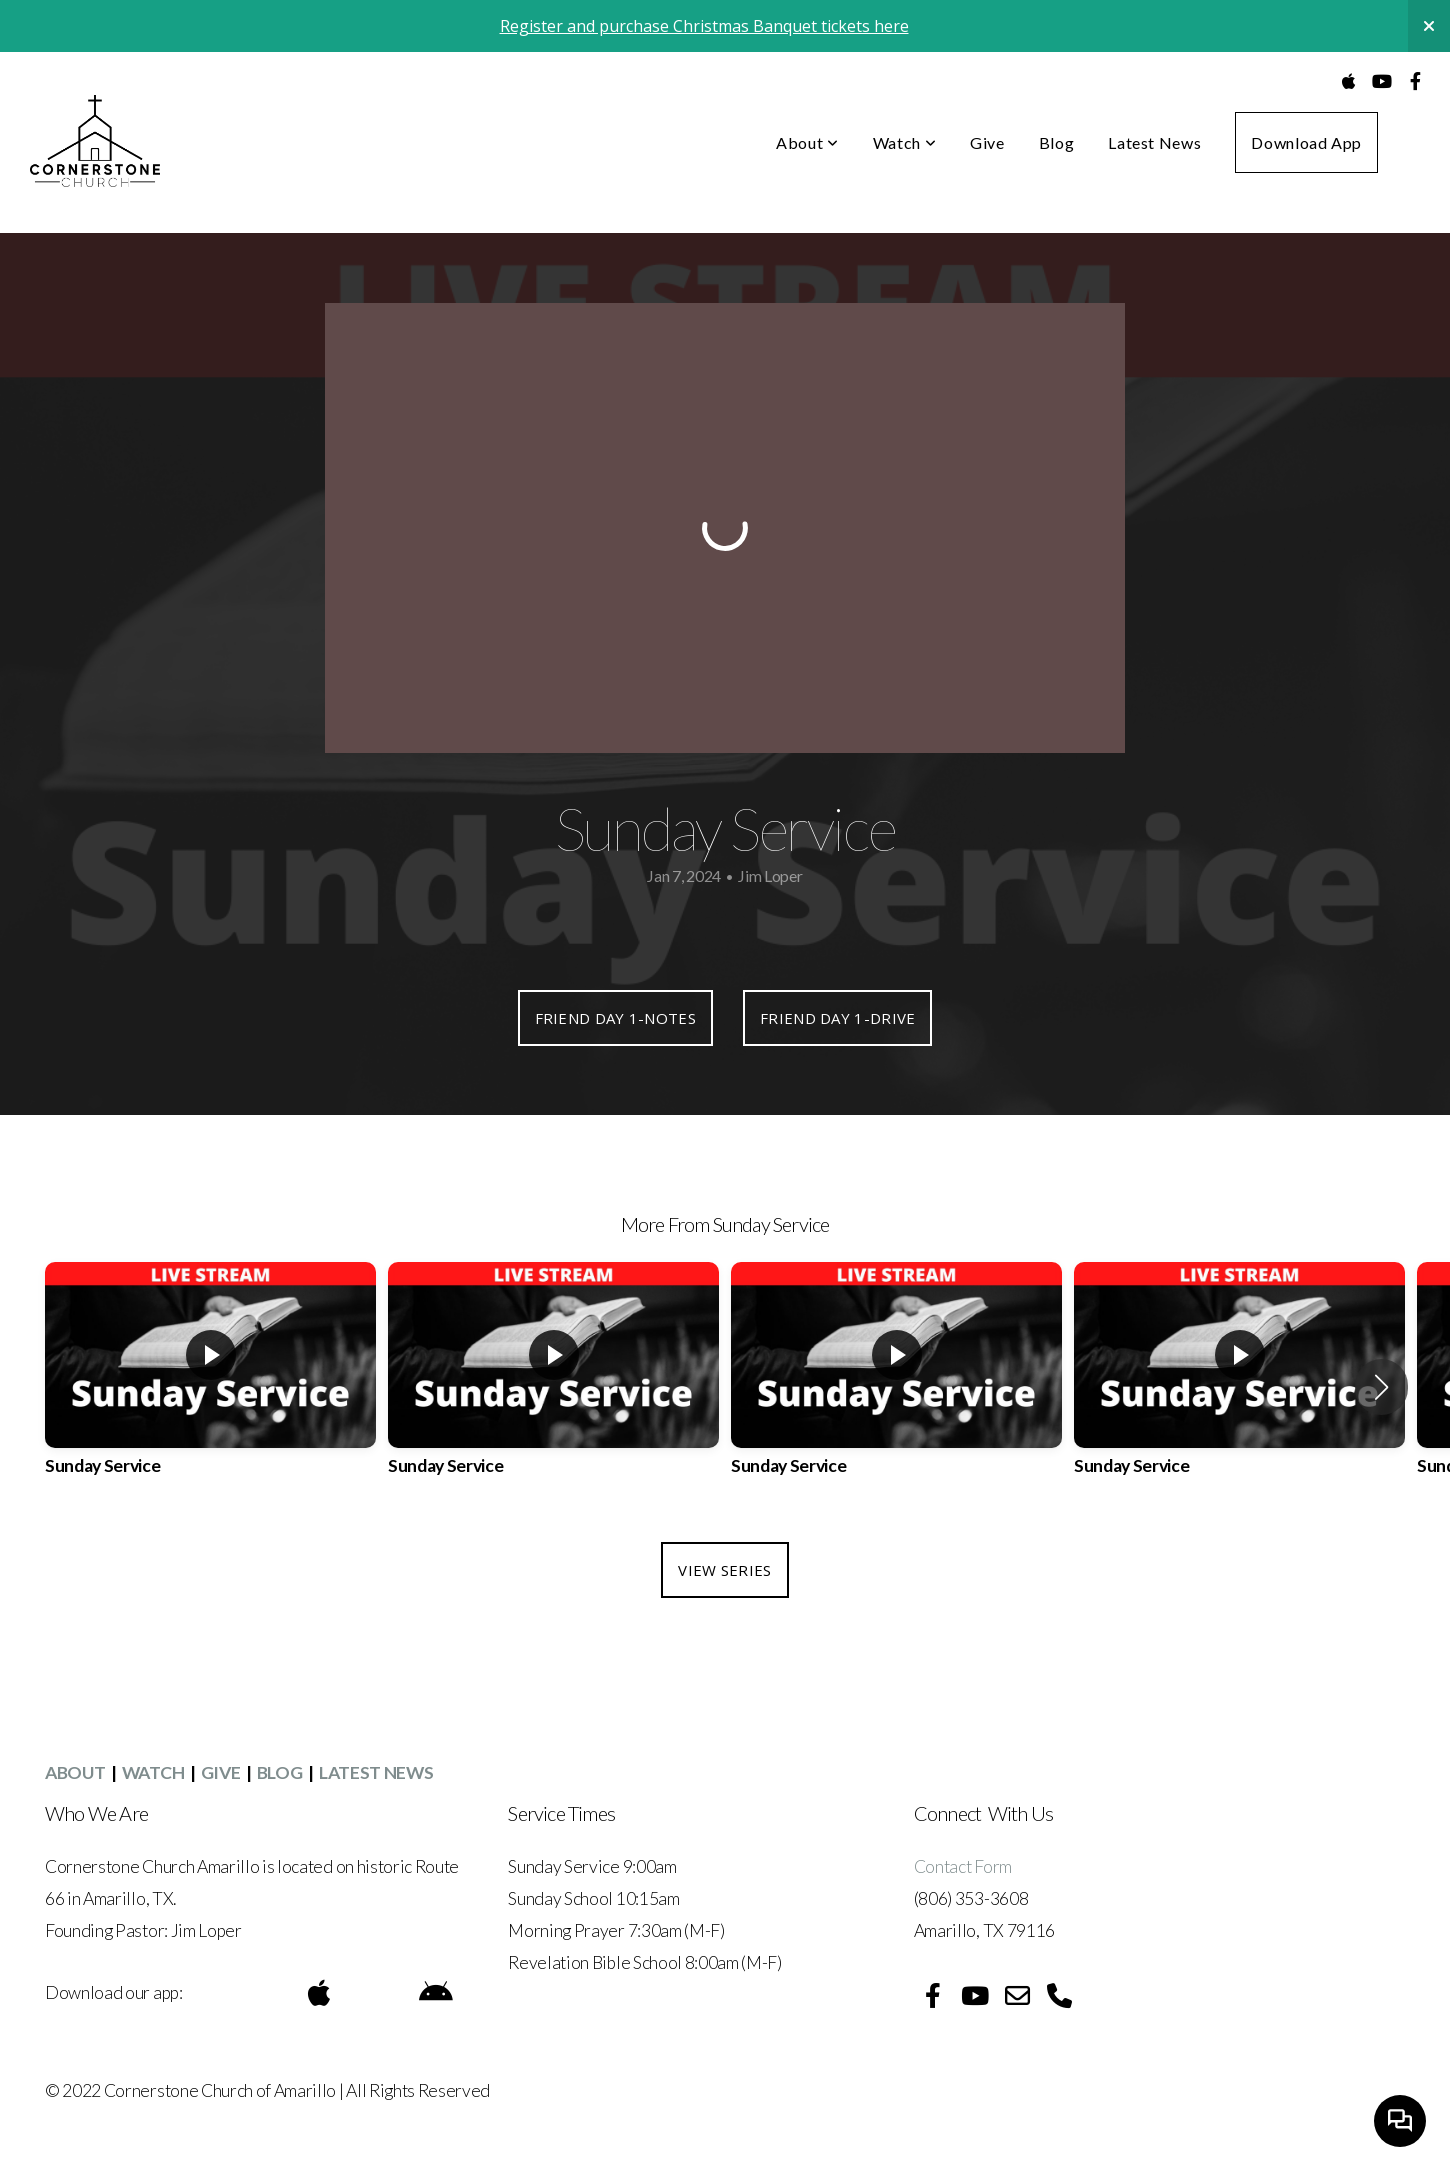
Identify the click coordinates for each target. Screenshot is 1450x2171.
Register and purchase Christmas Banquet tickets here (704, 26)
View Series (724, 1570)
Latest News (1154, 142)
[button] (1381, 1387)
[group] (210, 1387)
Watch (904, 142)
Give (987, 142)
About (807, 142)
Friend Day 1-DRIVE (837, 1018)
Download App (1306, 142)
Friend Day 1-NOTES (615, 1018)
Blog (1057, 142)
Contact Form (964, 1866)
